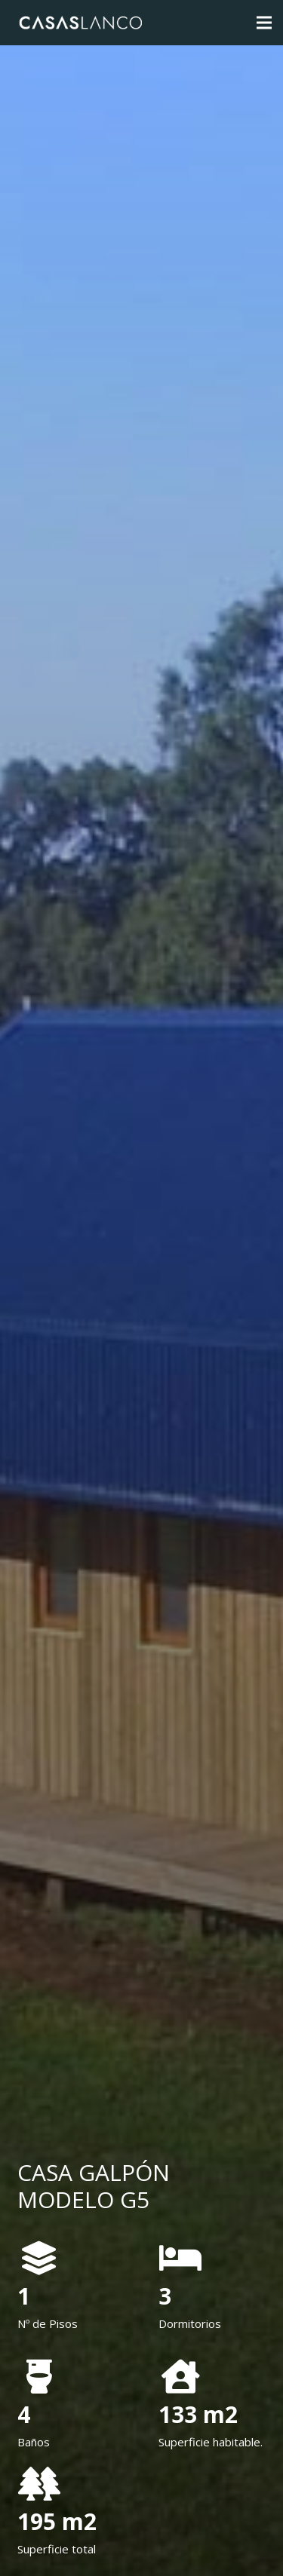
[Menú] (264, 22)
